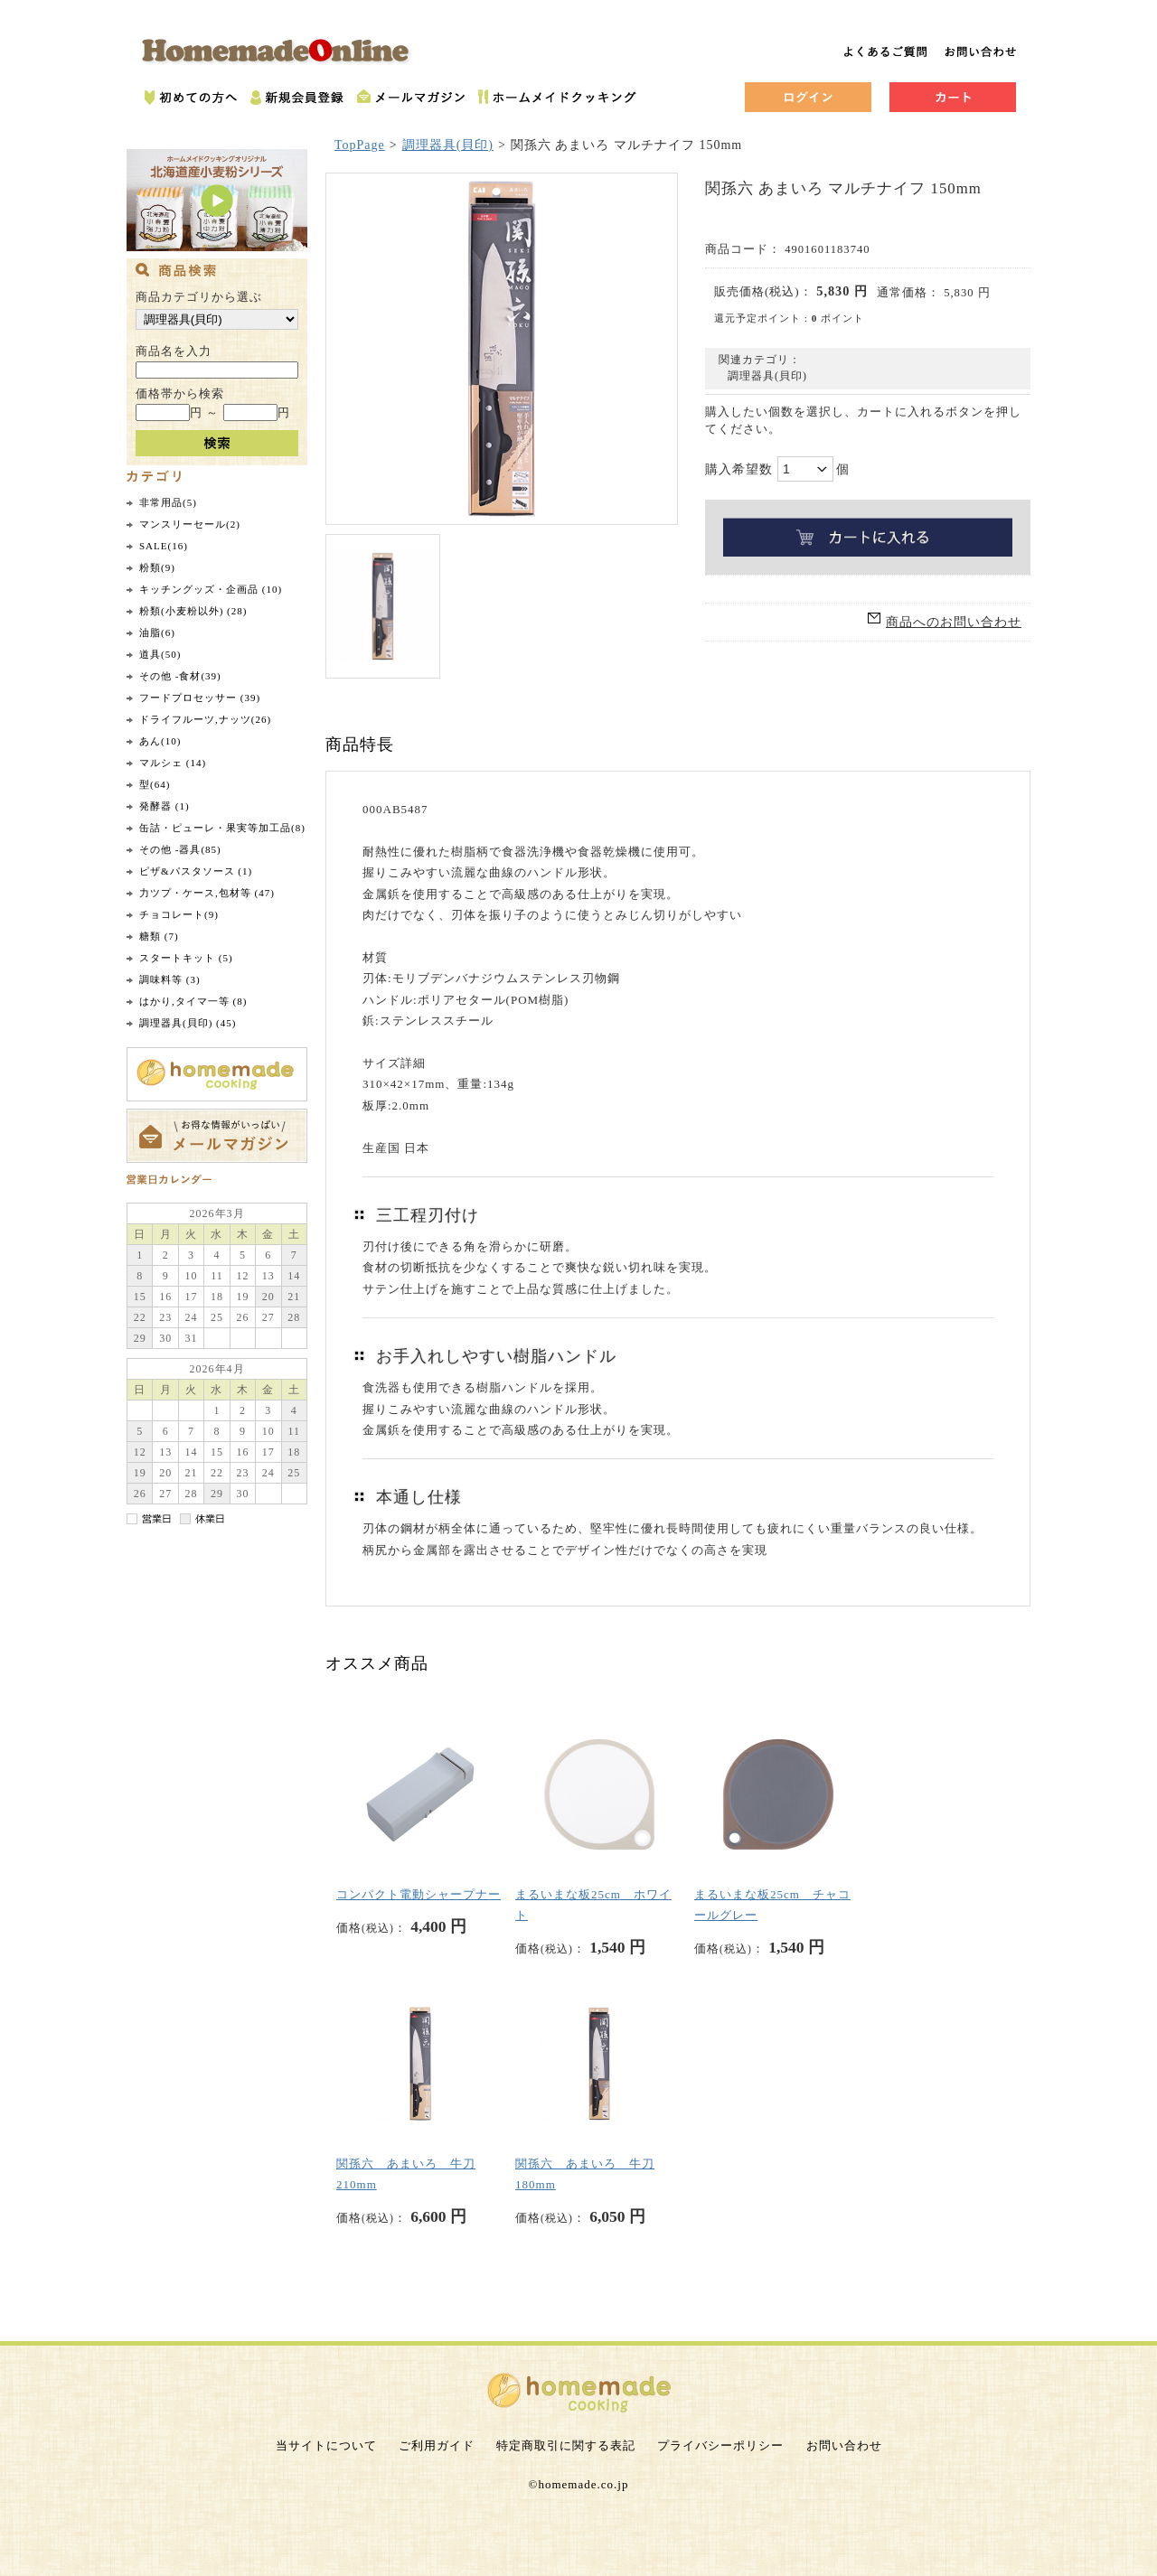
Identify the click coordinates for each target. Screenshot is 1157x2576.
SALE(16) (163, 545)
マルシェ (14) (172, 762)
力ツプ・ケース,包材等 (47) (207, 892)
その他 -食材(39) (180, 675)
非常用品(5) (168, 502)
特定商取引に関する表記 (565, 2445)
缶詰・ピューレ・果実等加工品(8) (222, 827)
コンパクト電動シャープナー (418, 1894)
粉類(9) (157, 567)
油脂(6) (157, 632)
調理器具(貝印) (448, 145)
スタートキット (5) (186, 957)
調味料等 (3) (170, 979)
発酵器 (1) (164, 806)
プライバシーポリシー (720, 2445)
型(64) (154, 784)
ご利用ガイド (437, 2445)
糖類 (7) (159, 936)
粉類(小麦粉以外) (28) (193, 610)
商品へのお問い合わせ (953, 622)
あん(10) (160, 740)
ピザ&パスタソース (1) (195, 871)
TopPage (359, 145)
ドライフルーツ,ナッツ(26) (205, 719)
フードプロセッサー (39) (199, 697)
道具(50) (160, 654)
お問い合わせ (844, 2445)
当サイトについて (326, 2445)
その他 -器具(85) (180, 849)
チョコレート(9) (179, 914)
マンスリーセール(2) (189, 524)
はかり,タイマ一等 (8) (193, 1001)
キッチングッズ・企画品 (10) (210, 589)
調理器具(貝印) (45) (187, 1022)
